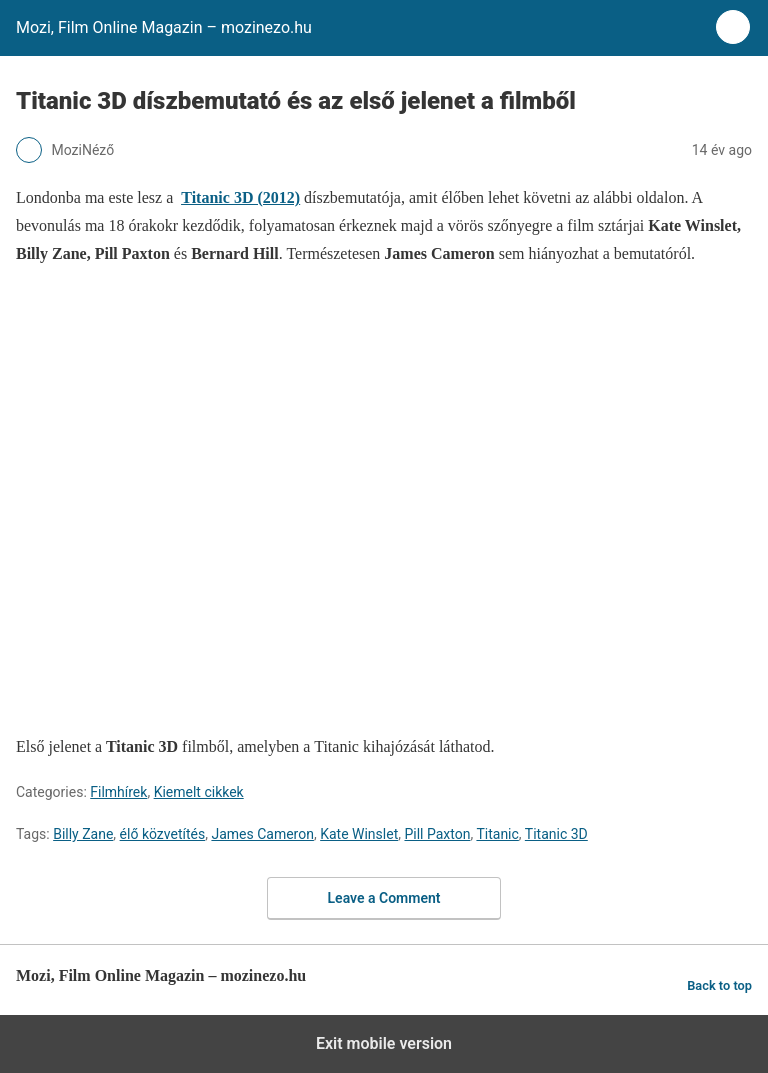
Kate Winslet (359, 834)
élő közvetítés (163, 834)
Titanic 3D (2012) (240, 197)
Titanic (497, 834)
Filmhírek (118, 792)
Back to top (719, 985)
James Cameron (262, 834)
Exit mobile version (384, 1043)
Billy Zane (83, 834)
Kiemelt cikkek (199, 792)
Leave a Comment (384, 898)
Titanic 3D (556, 834)
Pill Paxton (437, 834)
